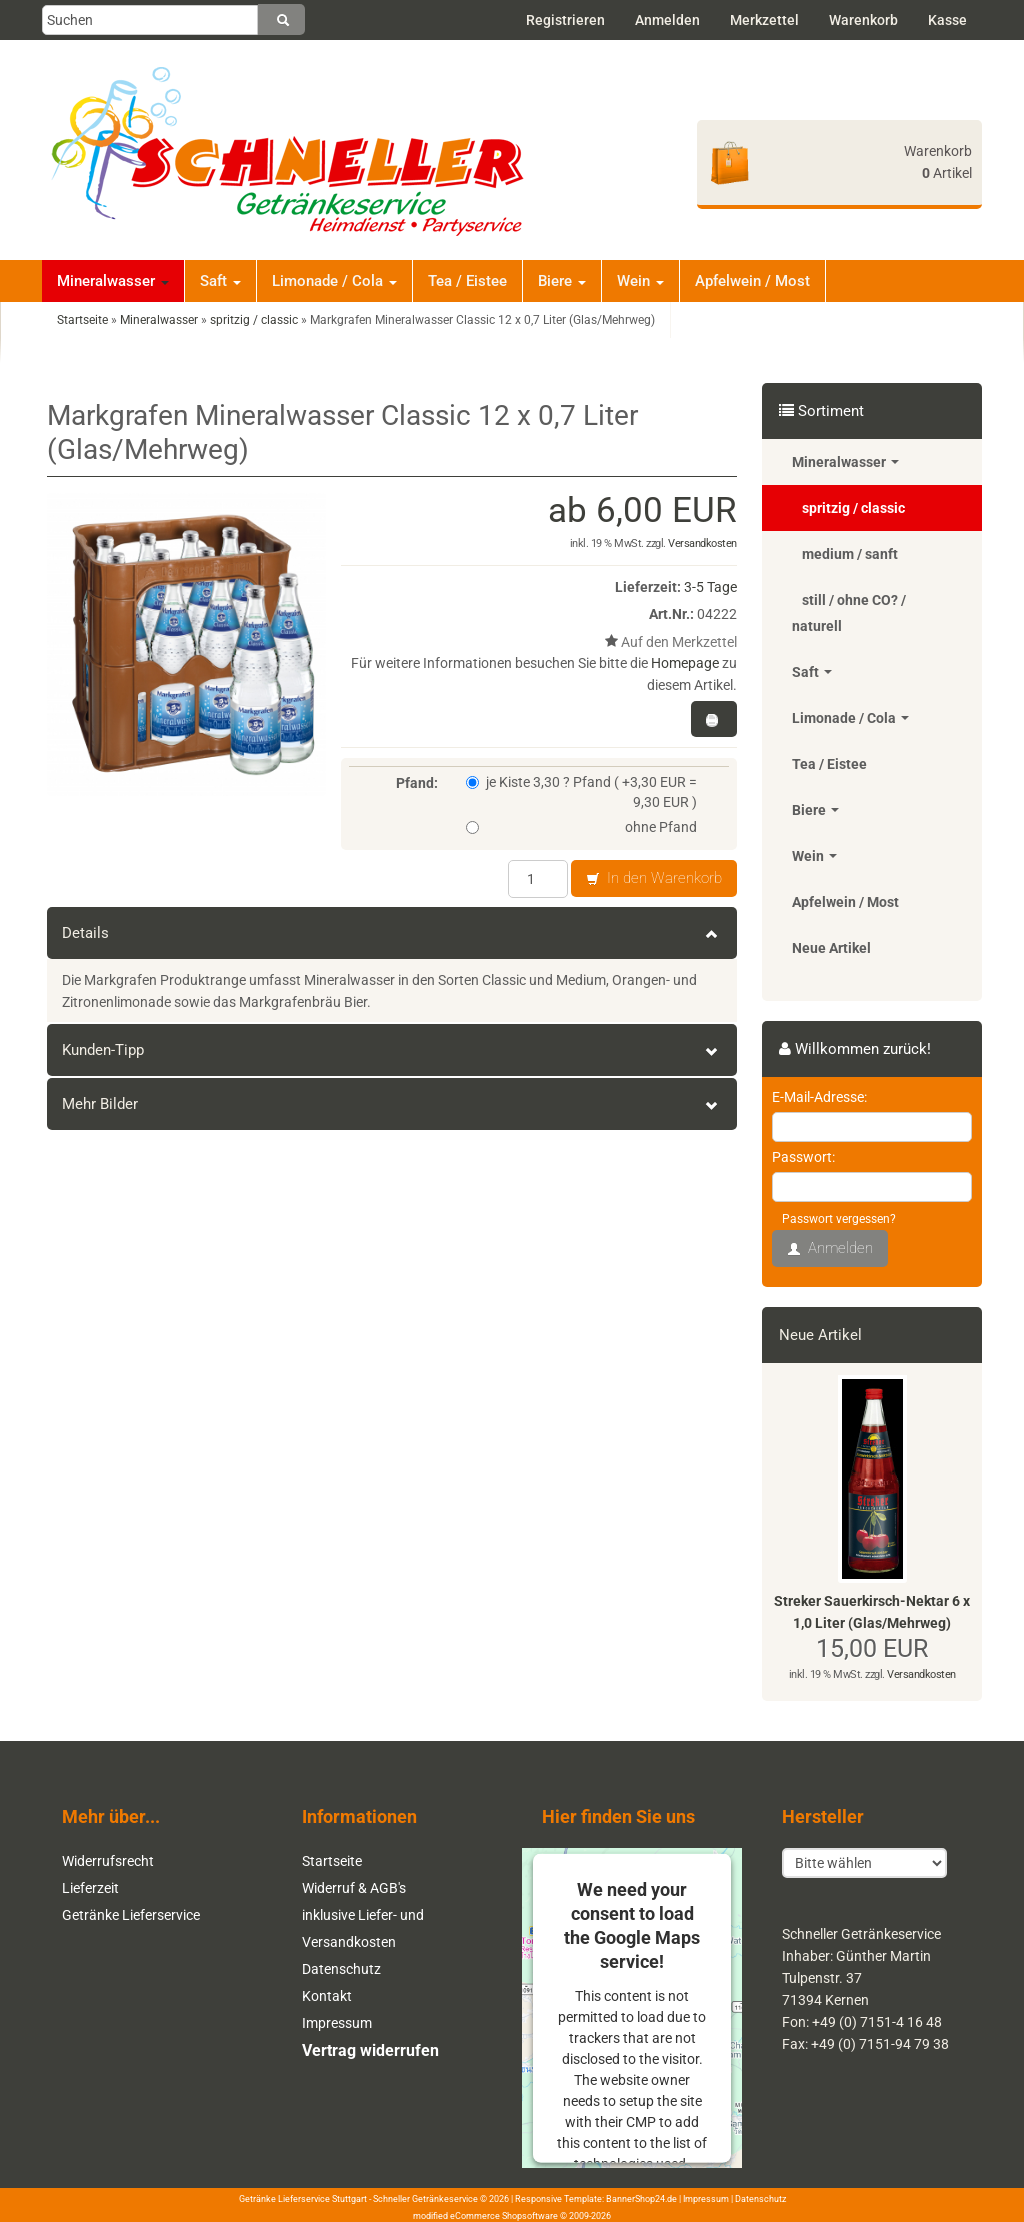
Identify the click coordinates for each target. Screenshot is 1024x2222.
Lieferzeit (90, 1888)
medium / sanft (850, 554)
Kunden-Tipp (392, 1050)
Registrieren (565, 20)
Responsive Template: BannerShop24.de (596, 2199)
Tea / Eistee (467, 281)
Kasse (947, 20)
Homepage (685, 663)
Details (392, 933)
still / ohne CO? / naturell (849, 613)
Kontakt (327, 1996)
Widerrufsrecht (108, 1861)
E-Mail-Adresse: (819, 1097)
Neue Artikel (831, 948)
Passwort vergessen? (839, 1219)
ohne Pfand (581, 827)
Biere (562, 281)
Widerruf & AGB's (354, 1888)
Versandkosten (702, 543)
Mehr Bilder (392, 1104)
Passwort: (803, 1157)
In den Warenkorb (654, 879)
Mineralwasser (113, 281)
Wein (640, 281)
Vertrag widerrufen (370, 2050)
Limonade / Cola (334, 281)
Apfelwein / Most (752, 281)
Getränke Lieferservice (131, 1915)
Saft (220, 281)
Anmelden (667, 20)
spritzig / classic (853, 508)
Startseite (332, 1861)
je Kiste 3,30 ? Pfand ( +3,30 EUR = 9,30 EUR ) (581, 792)
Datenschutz (341, 1969)
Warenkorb (863, 20)
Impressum (337, 2023)
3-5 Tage (710, 587)
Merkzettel (764, 20)
